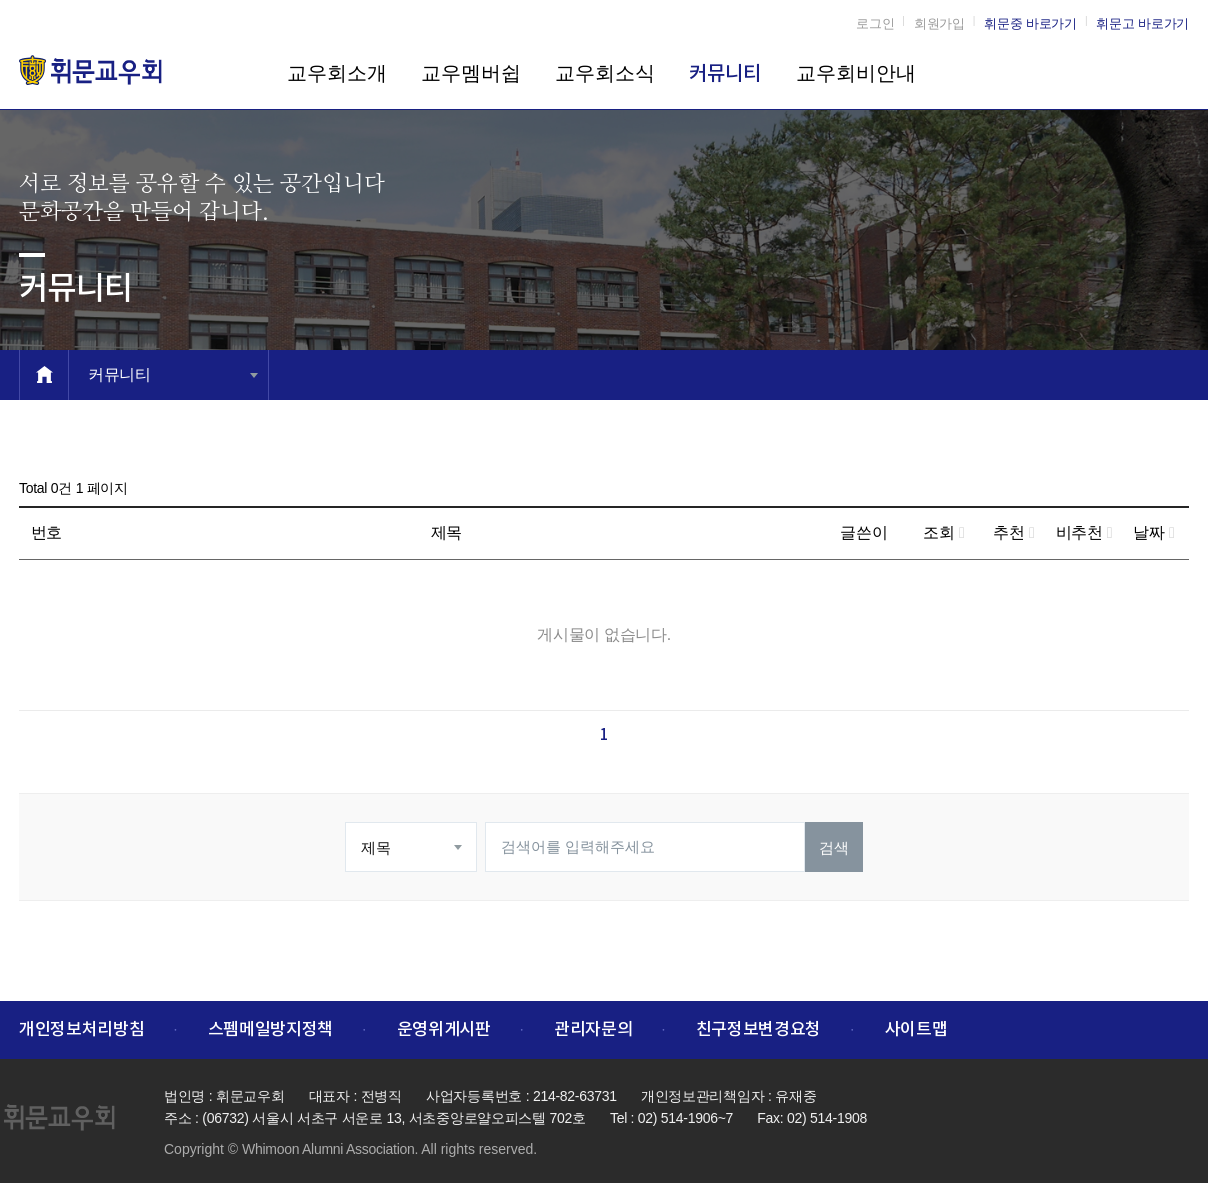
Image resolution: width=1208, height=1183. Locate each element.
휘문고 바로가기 (1142, 23)
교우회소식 (605, 73)
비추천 (1084, 532)
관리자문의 (593, 1030)
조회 (943, 532)
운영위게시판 (444, 1030)
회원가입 (939, 23)
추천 (1013, 532)
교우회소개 (337, 73)
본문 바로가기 (0, 0)
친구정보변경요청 (758, 1030)
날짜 (1153, 532)
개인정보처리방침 (81, 1030)
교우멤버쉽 (471, 73)
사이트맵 (916, 1030)
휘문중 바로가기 (1030, 23)
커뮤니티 (725, 74)
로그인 (875, 23)
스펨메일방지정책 (270, 1030)
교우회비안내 (856, 73)
